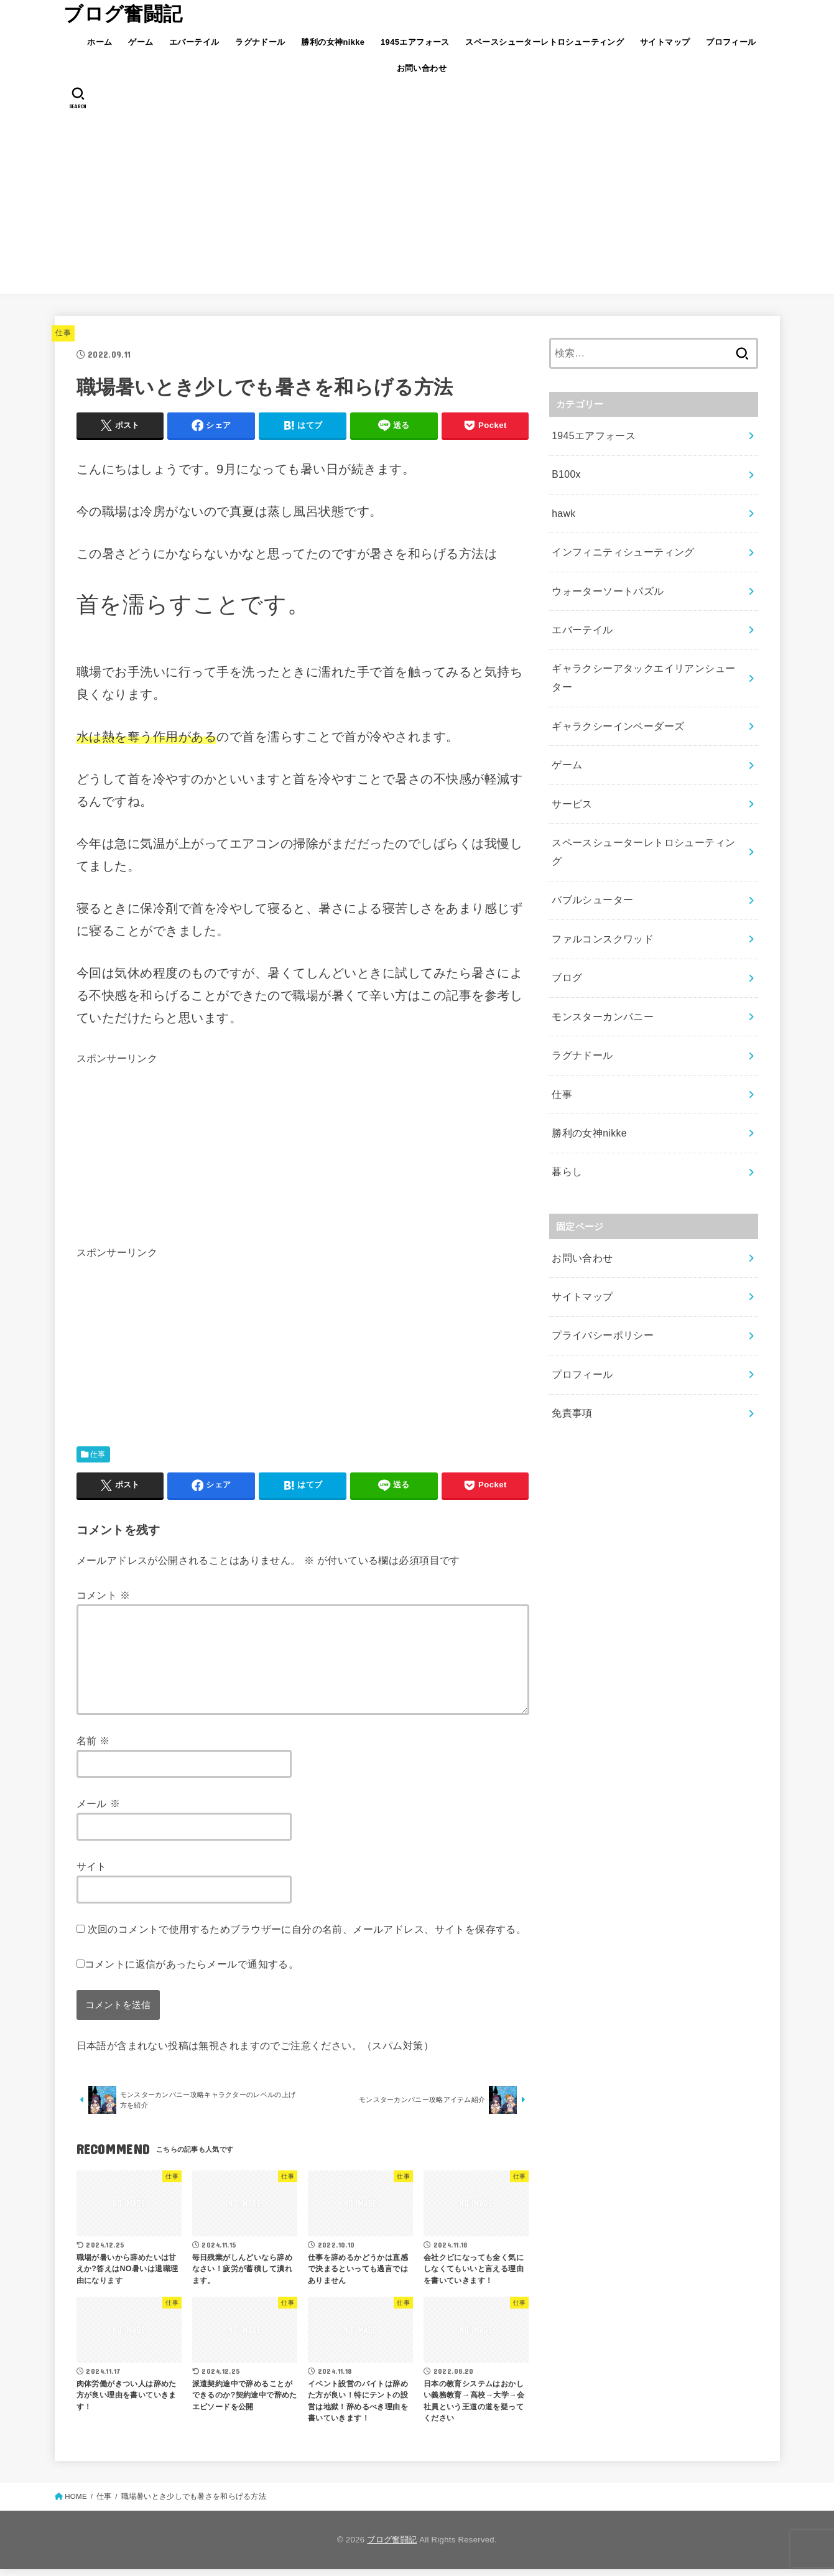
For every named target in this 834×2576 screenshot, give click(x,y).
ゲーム (140, 42)
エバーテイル (194, 42)
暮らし (566, 1079)
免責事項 (571, 1304)
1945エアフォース (415, 42)
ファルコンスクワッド (599, 863)
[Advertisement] (417, 207)
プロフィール (731, 42)
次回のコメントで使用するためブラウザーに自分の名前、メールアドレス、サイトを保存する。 (307, 1929)
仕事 (63, 332)
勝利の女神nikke (332, 42)
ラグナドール (260, 42)
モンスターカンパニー (599, 935)
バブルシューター (590, 828)
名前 (93, 1740)
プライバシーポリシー (599, 1233)
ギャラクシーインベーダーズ (614, 685)
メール (98, 1803)
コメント (103, 1595)
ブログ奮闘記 (122, 14)
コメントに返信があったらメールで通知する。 (187, 1963)
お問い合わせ (422, 68)
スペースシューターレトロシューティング (544, 42)
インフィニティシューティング (618, 541)
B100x (565, 470)
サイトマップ (665, 42)
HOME (76, 2503)
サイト (91, 1866)
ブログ (566, 899)
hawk (562, 506)
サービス (571, 756)
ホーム (99, 42)
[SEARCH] (78, 98)
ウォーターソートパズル (604, 577)
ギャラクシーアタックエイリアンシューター (647, 649)
